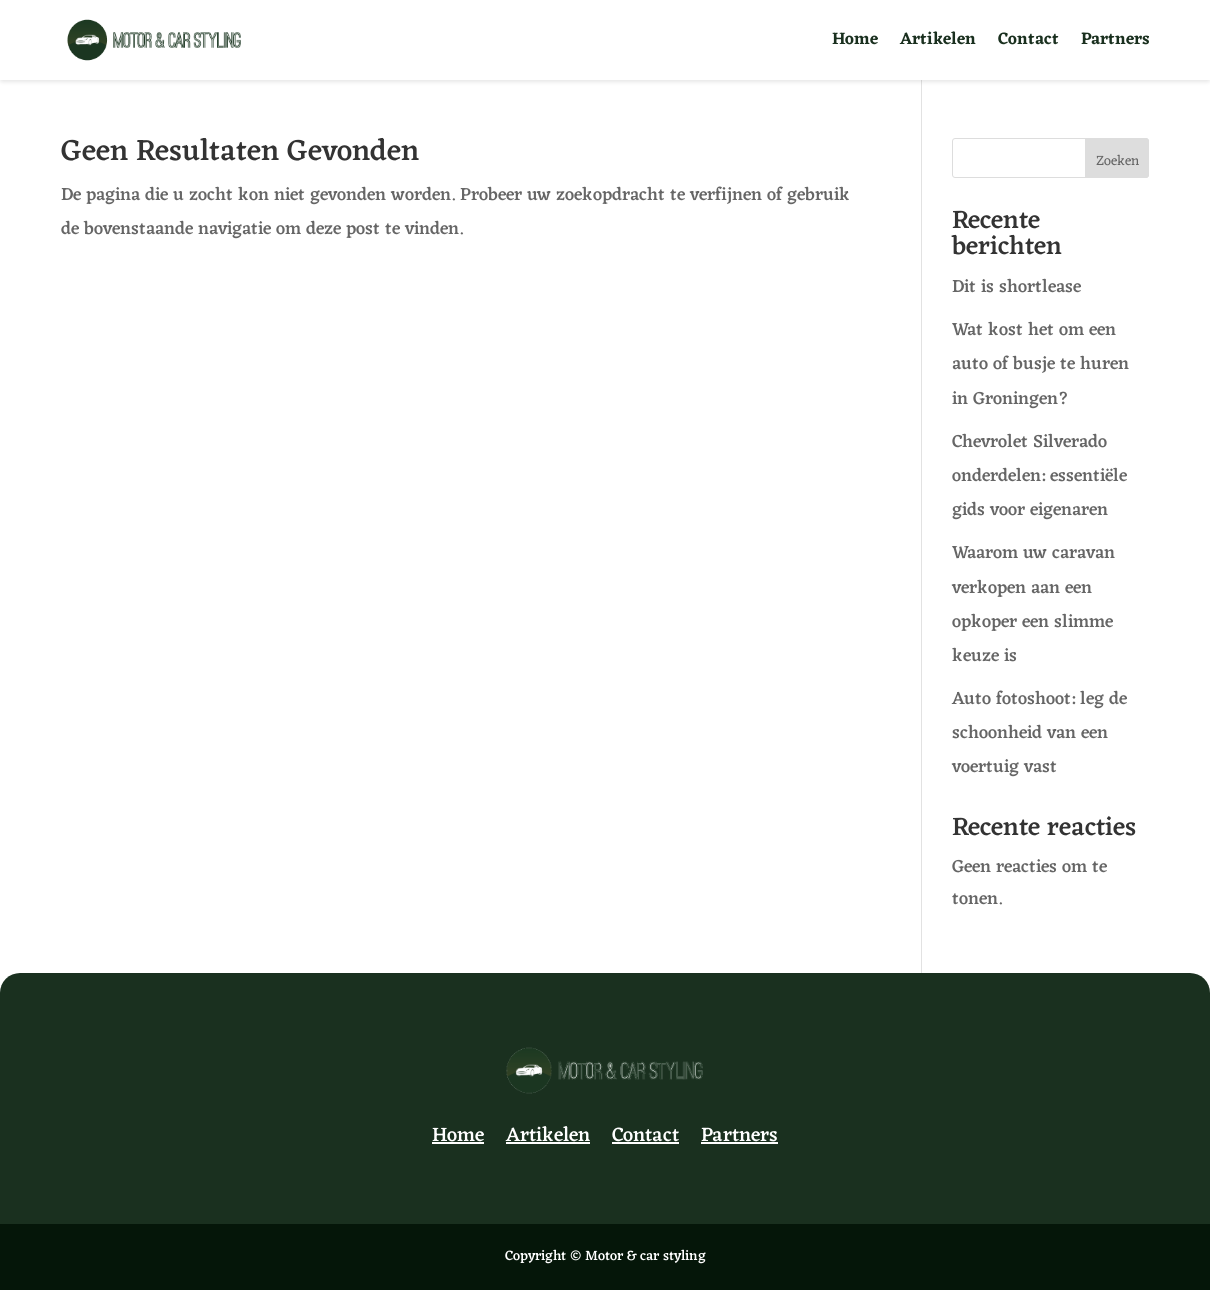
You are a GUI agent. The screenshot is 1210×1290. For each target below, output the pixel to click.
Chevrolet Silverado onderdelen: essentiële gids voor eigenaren (1039, 476)
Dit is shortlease (1019, 287)
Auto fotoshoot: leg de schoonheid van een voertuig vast (1039, 733)
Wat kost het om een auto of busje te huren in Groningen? (1040, 364)
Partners (1115, 44)
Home (855, 44)
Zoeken (1117, 161)
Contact (1028, 44)
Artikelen (938, 44)
